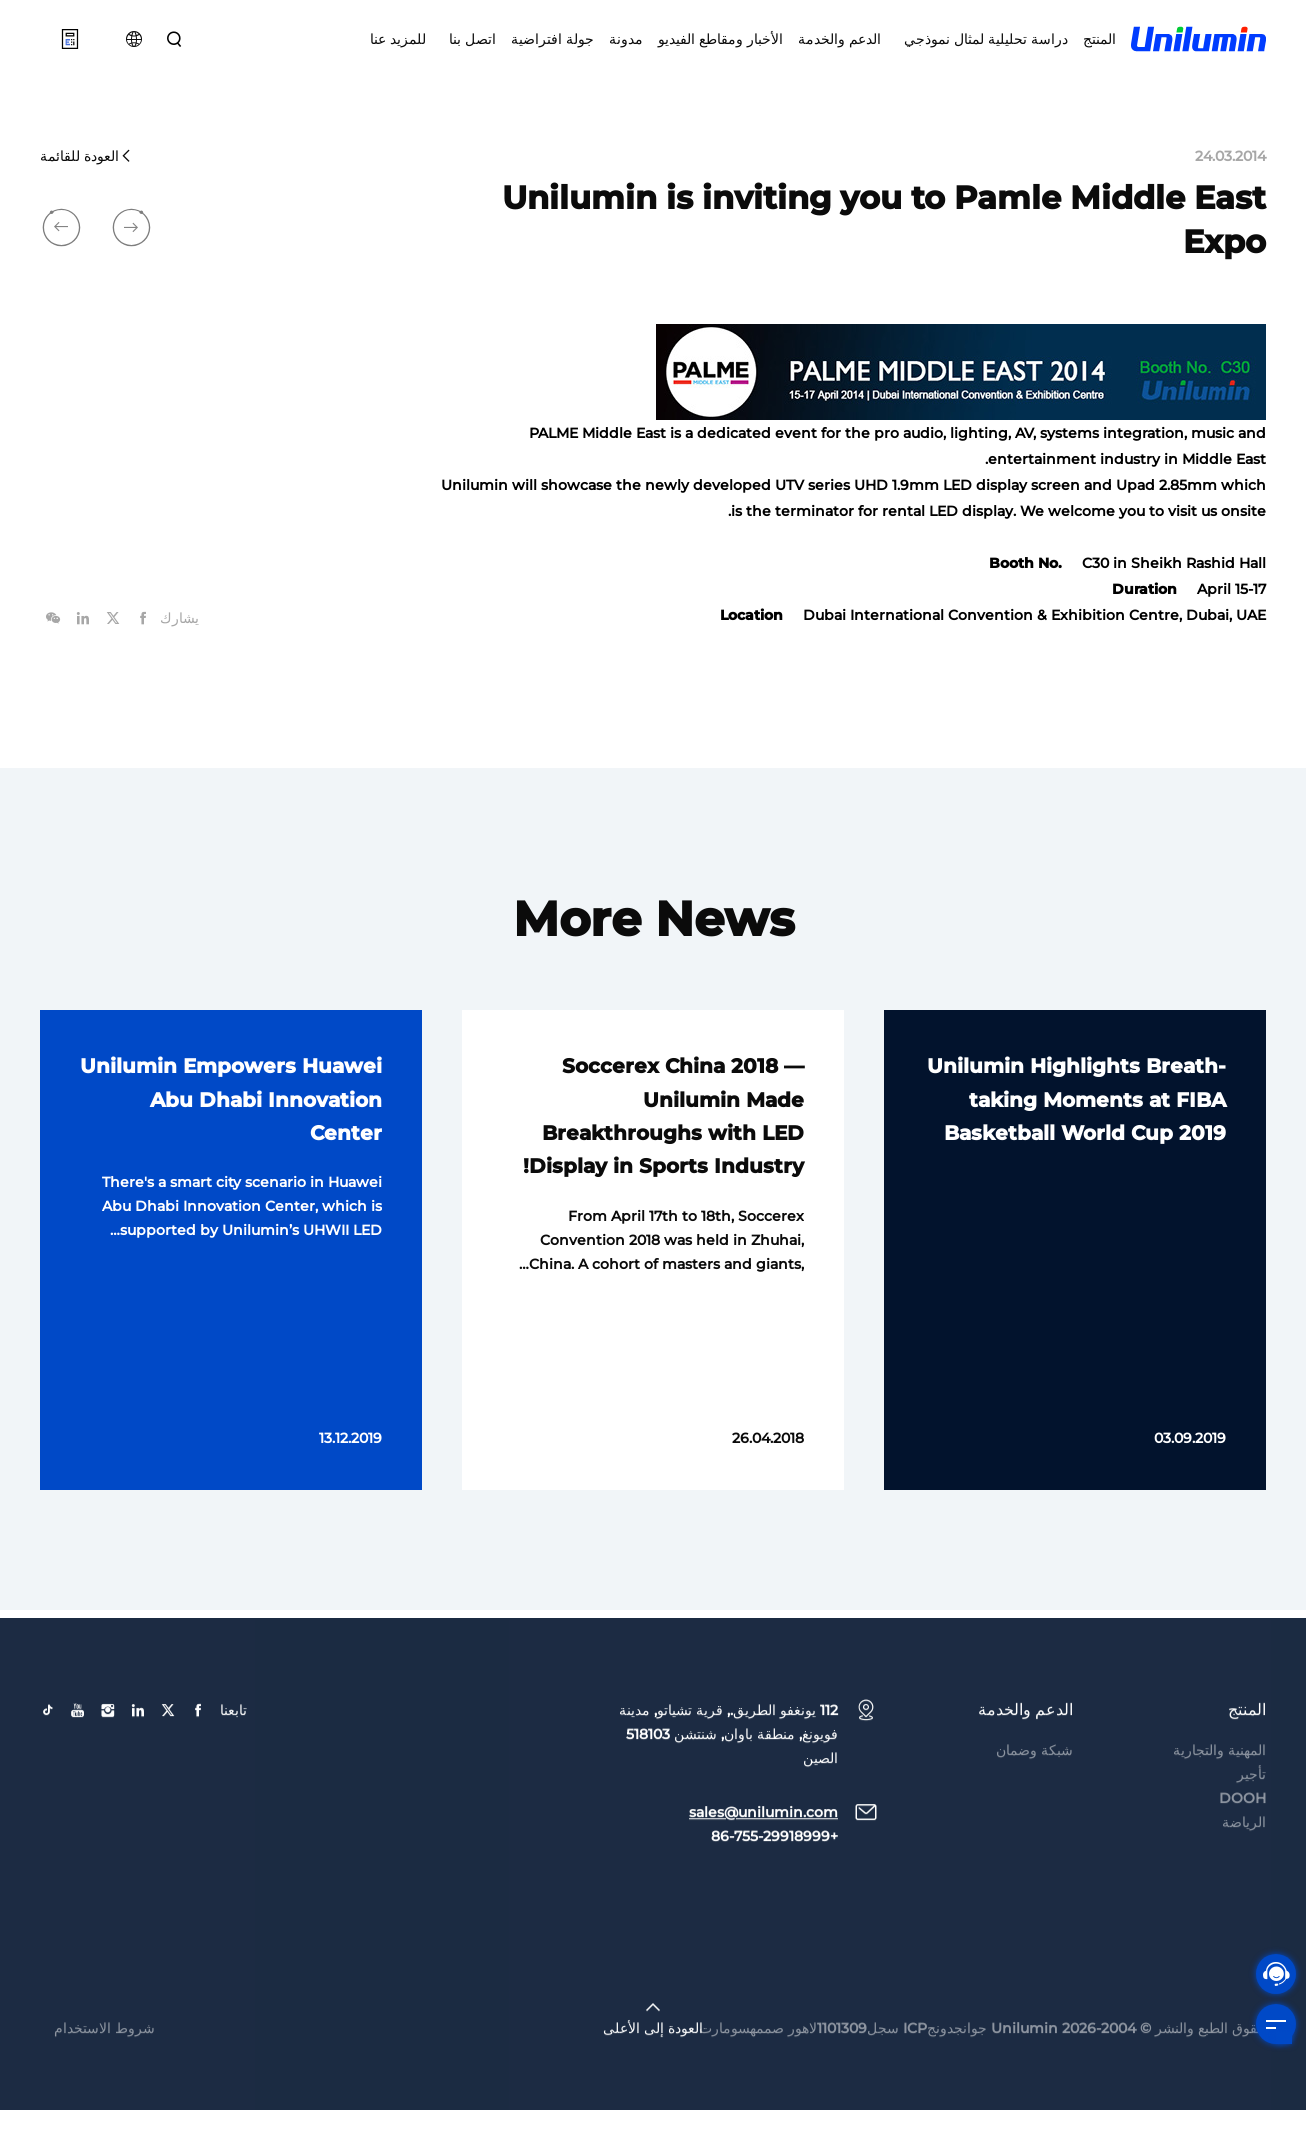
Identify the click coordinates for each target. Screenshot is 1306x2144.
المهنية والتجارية (1219, 1821)
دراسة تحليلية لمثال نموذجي (982, 50)
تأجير (1251, 1845)
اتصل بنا (468, 50)
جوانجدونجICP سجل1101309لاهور (887, 2099)
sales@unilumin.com (763, 1883)
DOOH (1242, 1869)
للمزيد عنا (398, 50)
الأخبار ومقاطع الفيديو (720, 50)
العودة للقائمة (86, 190)
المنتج (1099, 50)
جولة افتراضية (552, 50)
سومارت (724, 2099)
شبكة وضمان (1034, 1821)
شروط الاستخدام (104, 2099)
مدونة (626, 50)
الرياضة (1244, 1893)
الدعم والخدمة (839, 50)
